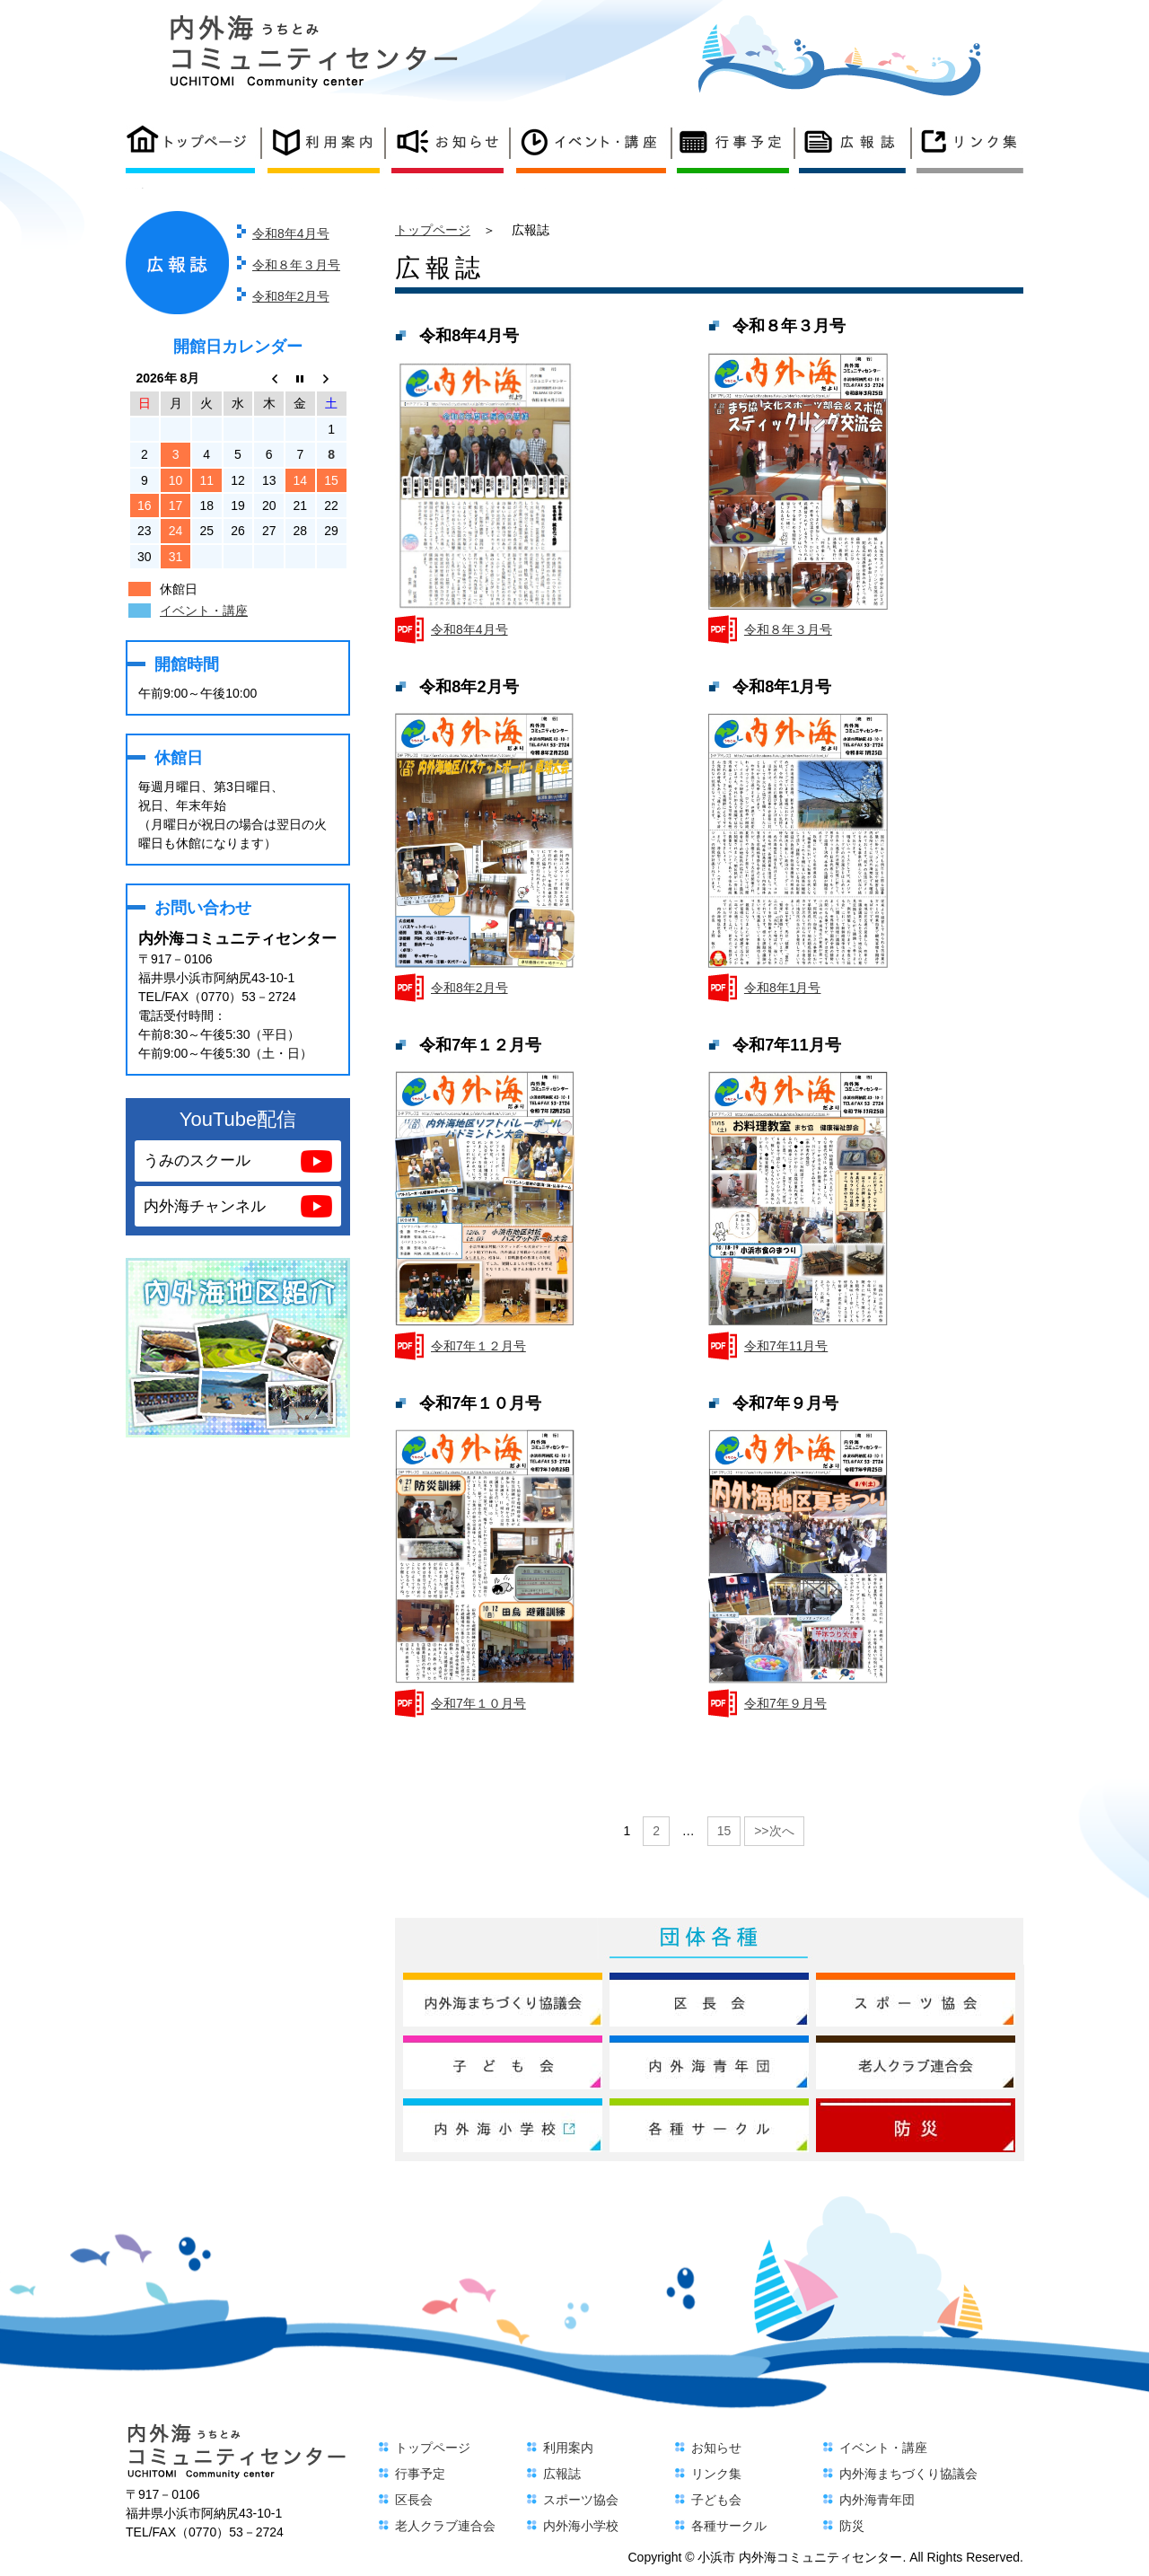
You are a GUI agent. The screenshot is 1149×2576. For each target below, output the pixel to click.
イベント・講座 (204, 610)
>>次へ (774, 1831)
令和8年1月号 (782, 987)
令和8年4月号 (290, 233)
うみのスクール (197, 1160)
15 (724, 1831)
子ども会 (716, 2499)
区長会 (414, 2499)
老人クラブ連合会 (445, 2526)
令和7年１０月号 (478, 1703)
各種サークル (729, 2526)
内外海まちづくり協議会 (908, 2473)
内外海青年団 (877, 2499)
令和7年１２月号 (478, 1346)
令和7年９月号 (785, 1703)
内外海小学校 (580, 2526)
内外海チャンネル (205, 1206)
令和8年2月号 (290, 296)
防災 (851, 2526)
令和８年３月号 (296, 265)
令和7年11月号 (786, 1346)
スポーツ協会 (580, 2499)
